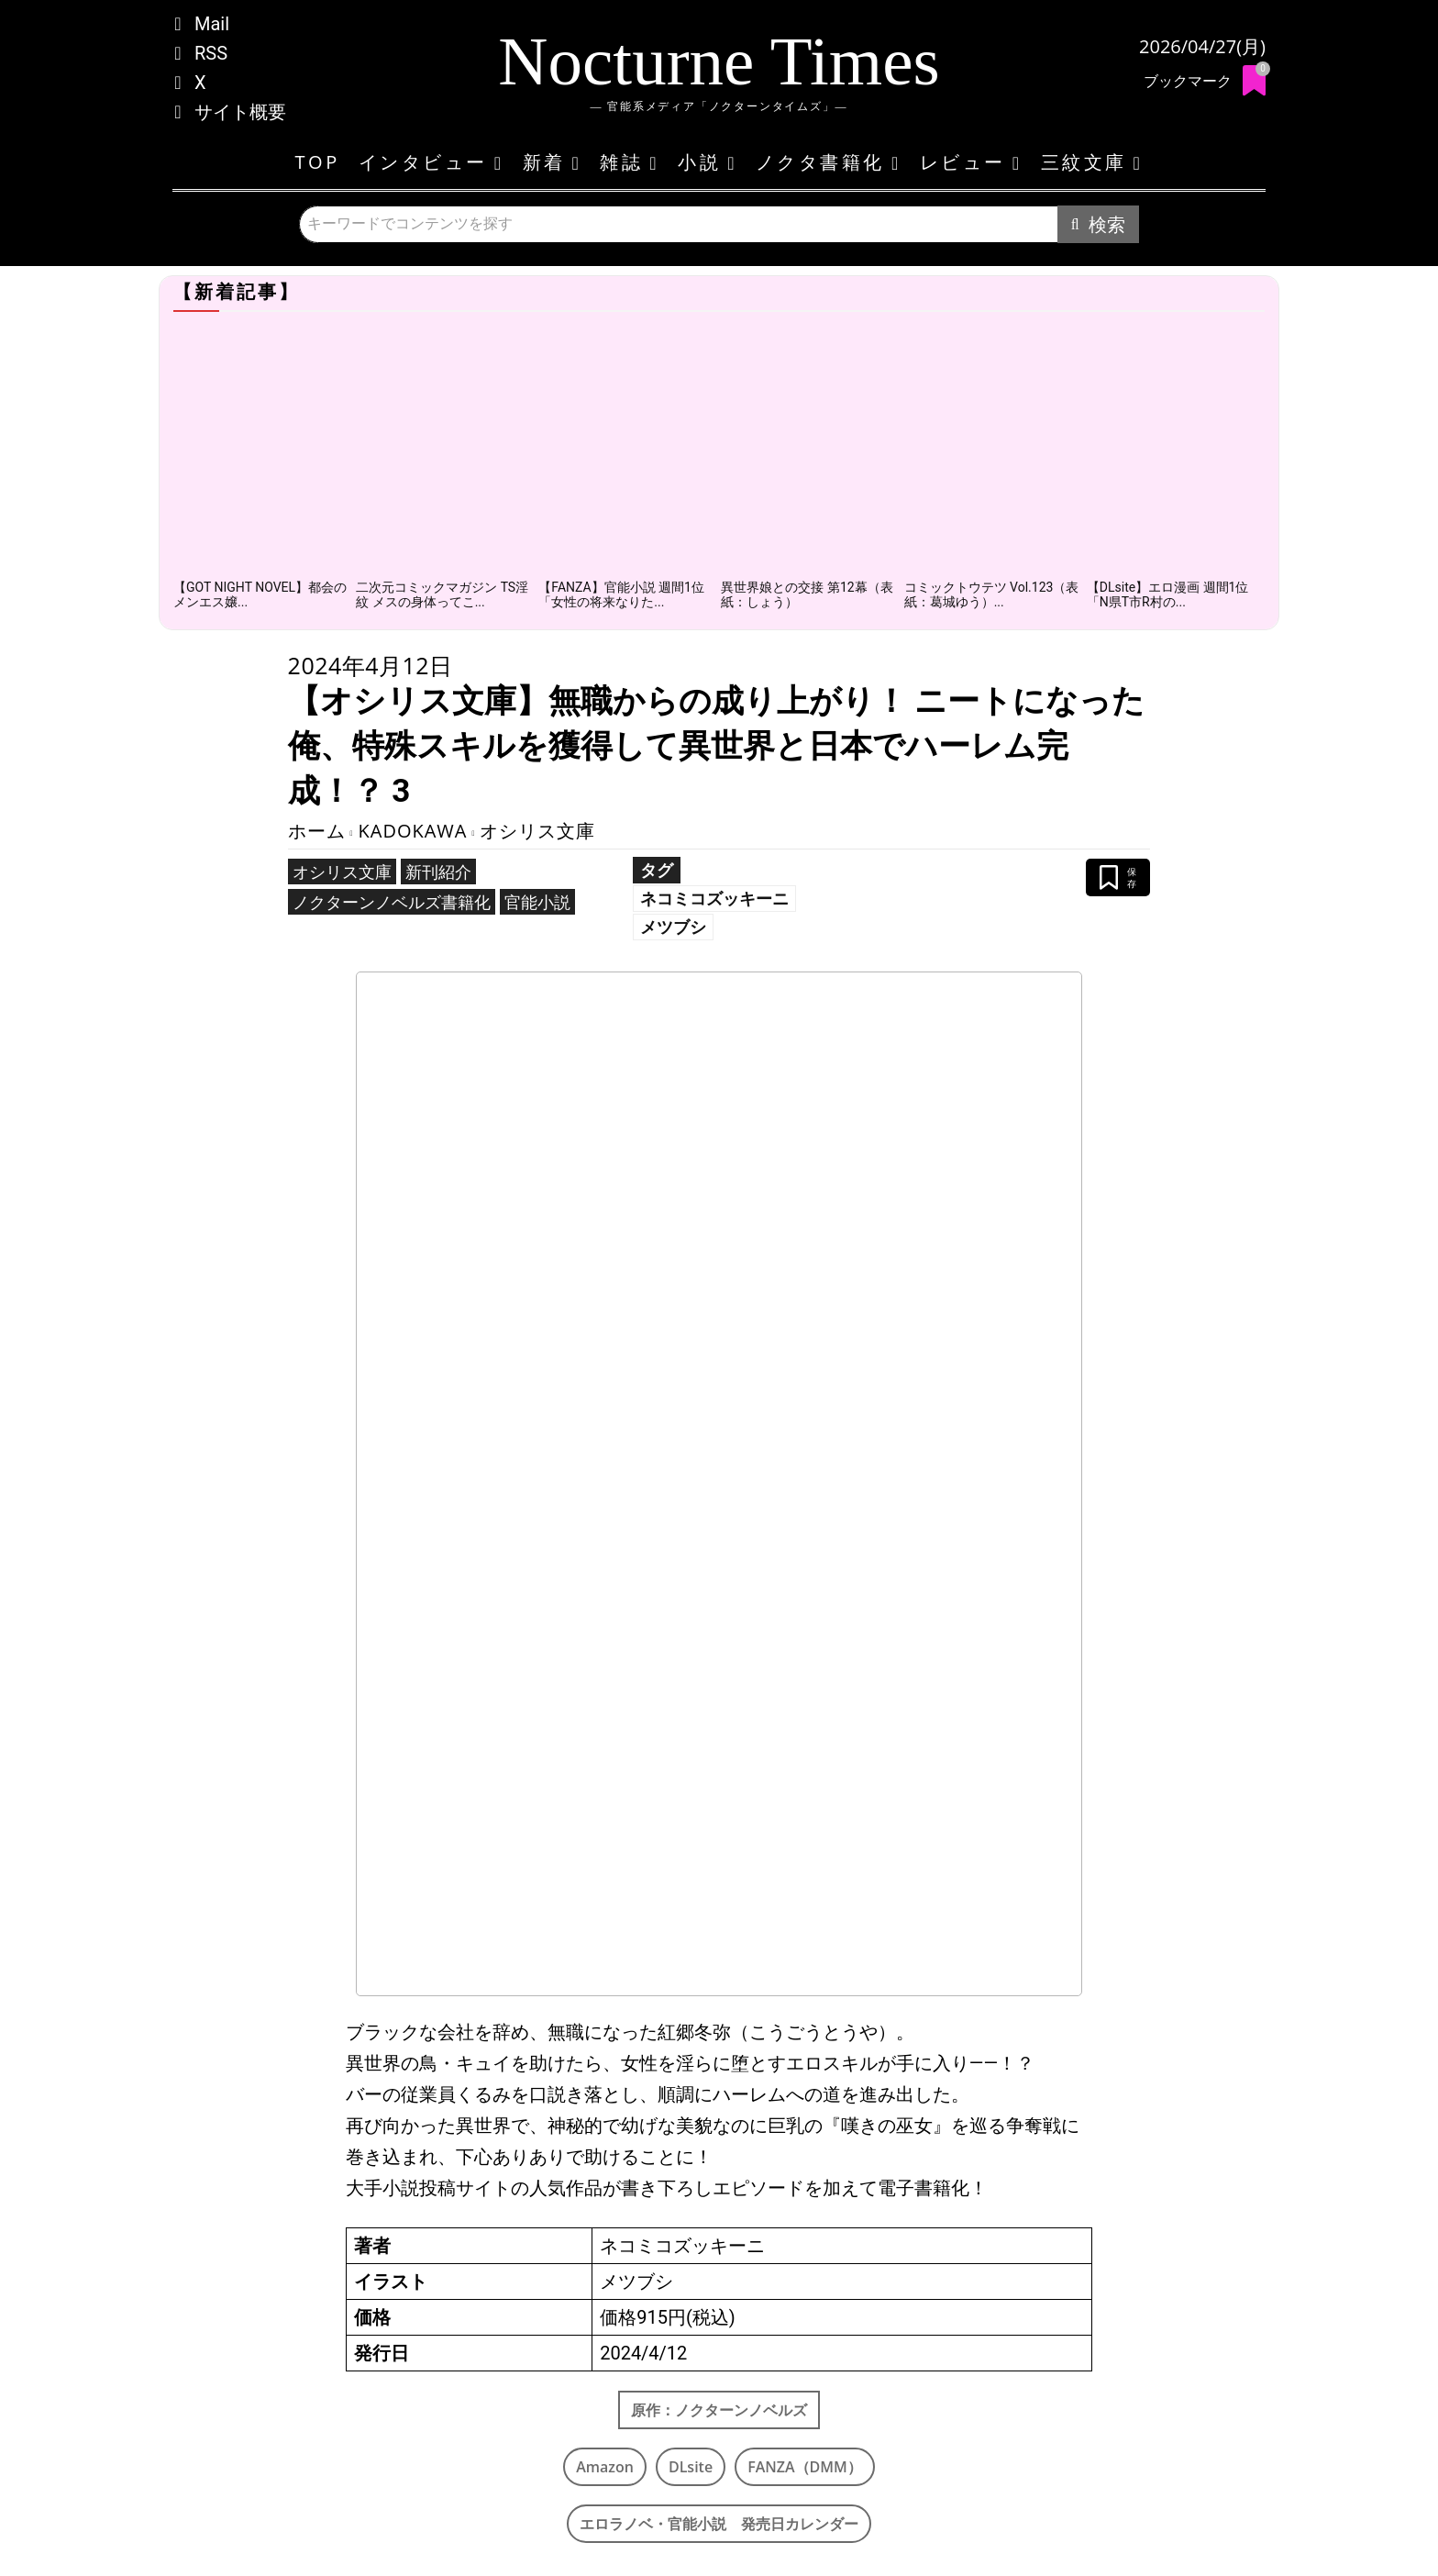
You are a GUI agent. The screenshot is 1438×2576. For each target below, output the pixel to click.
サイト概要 (240, 112)
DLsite (691, 2467)
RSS (210, 53)
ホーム (317, 830)
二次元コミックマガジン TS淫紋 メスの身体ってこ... (442, 595)
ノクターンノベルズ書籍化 (391, 902)
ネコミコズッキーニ (714, 898)
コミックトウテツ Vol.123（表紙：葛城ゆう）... (991, 595)
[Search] (1098, 224)
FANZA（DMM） (804, 2467)
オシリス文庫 (537, 830)
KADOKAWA (413, 830)
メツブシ (673, 927)
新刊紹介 (438, 871)
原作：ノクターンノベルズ (719, 2410)
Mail (211, 24)
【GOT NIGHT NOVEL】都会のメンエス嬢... (260, 595)
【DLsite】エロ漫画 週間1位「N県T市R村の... (1168, 595)
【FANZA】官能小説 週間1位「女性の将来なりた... (621, 595)
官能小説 (537, 902)
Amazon (605, 2467)
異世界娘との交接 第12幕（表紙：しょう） (806, 595)
